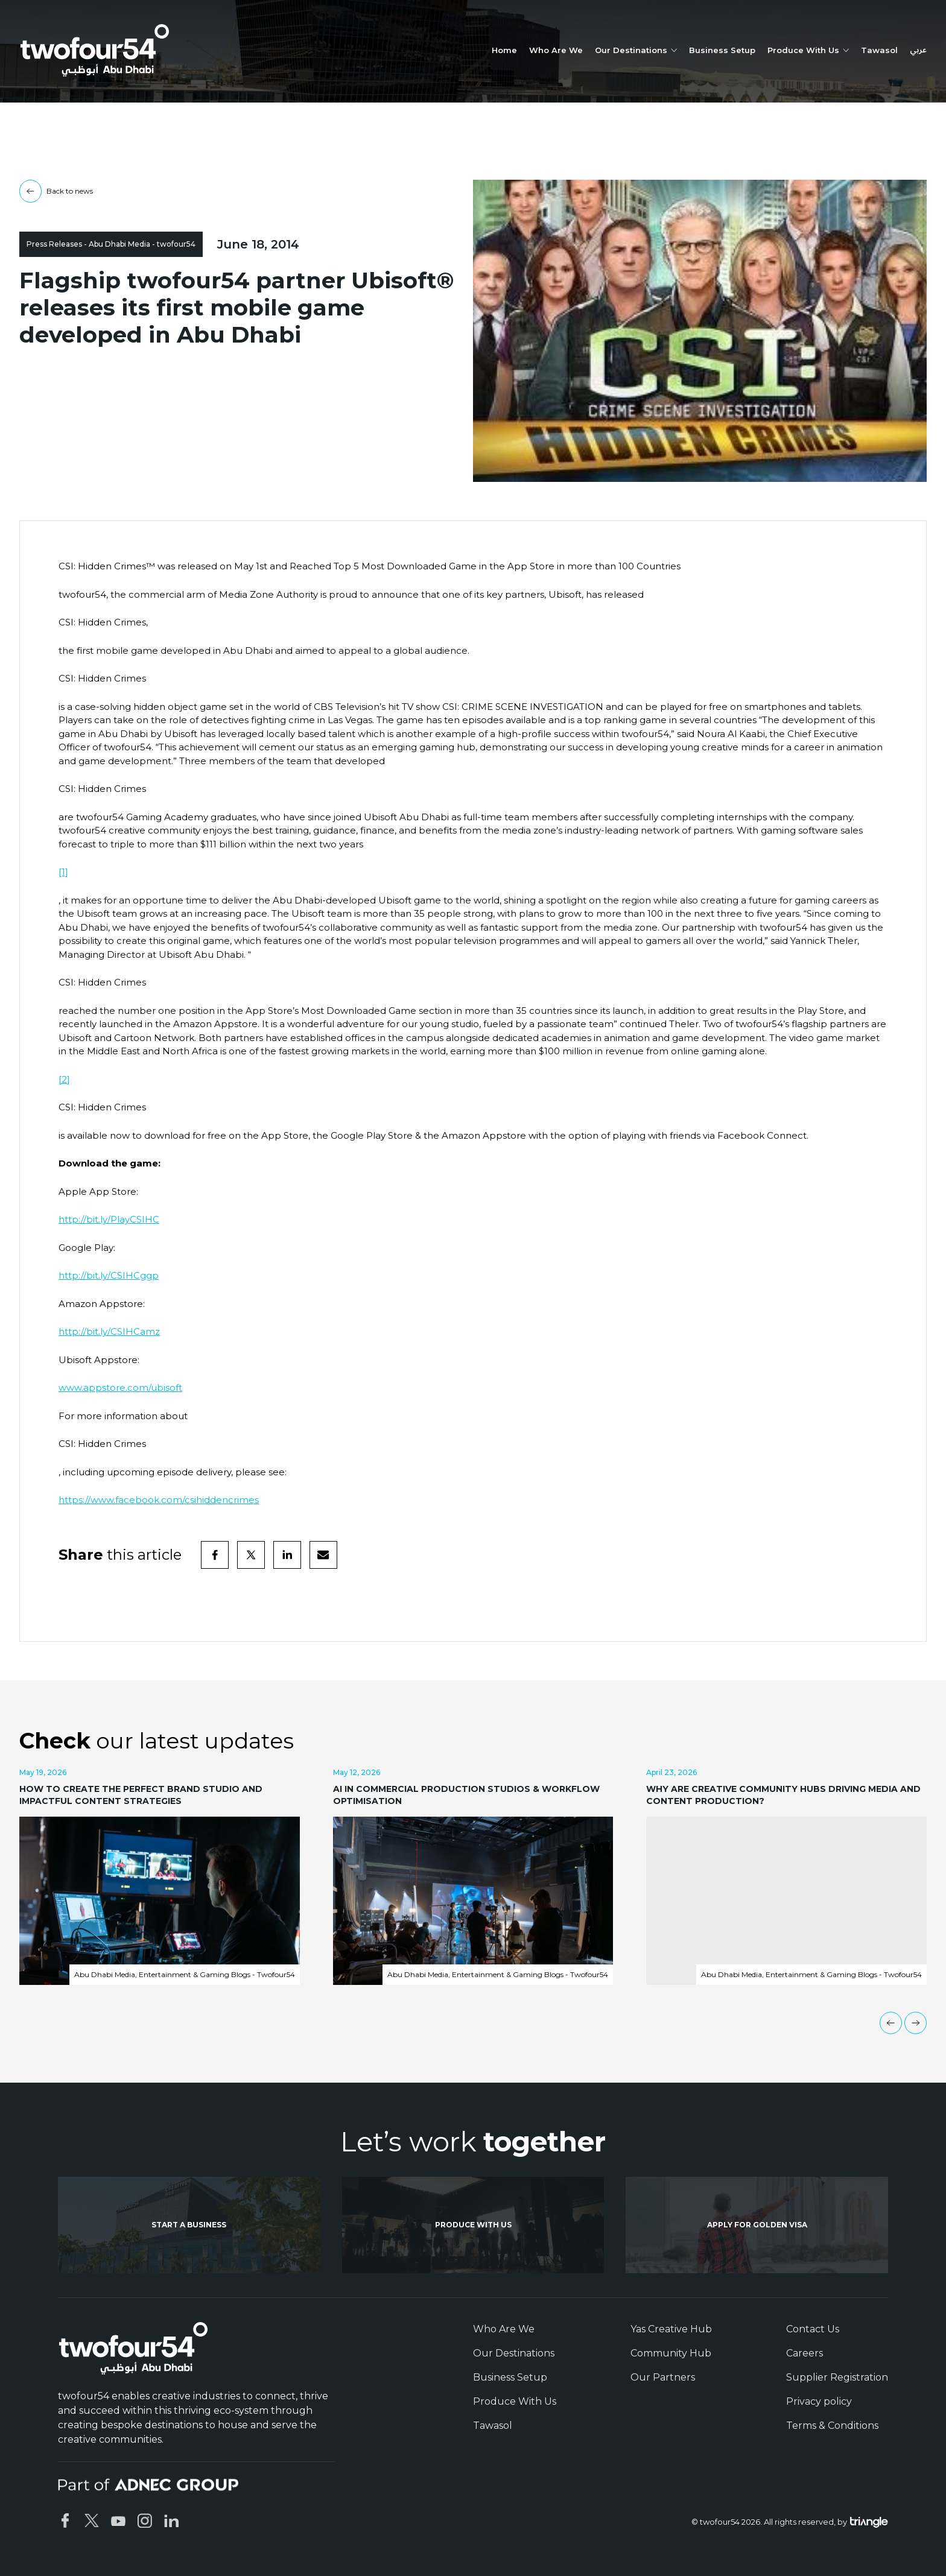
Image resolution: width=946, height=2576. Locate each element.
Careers (804, 2353)
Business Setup (722, 50)
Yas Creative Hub (671, 2329)
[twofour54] (94, 50)
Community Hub (670, 2353)
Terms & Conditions (832, 2425)
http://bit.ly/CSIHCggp (109, 1275)
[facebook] (215, 1555)
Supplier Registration (837, 2377)
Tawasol (879, 50)
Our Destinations (513, 2353)
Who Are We (556, 50)
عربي (918, 51)
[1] (63, 872)
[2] (64, 1079)
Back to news (56, 191)
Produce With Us (514, 2401)
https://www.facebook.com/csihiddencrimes (159, 1499)
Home (504, 50)
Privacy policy (819, 2401)
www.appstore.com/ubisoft (120, 1387)
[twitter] (251, 1555)
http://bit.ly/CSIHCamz (109, 1331)
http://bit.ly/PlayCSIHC (109, 1219)
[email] (323, 1555)
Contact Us (812, 2329)
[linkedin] (287, 1555)
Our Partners (662, 2377)
